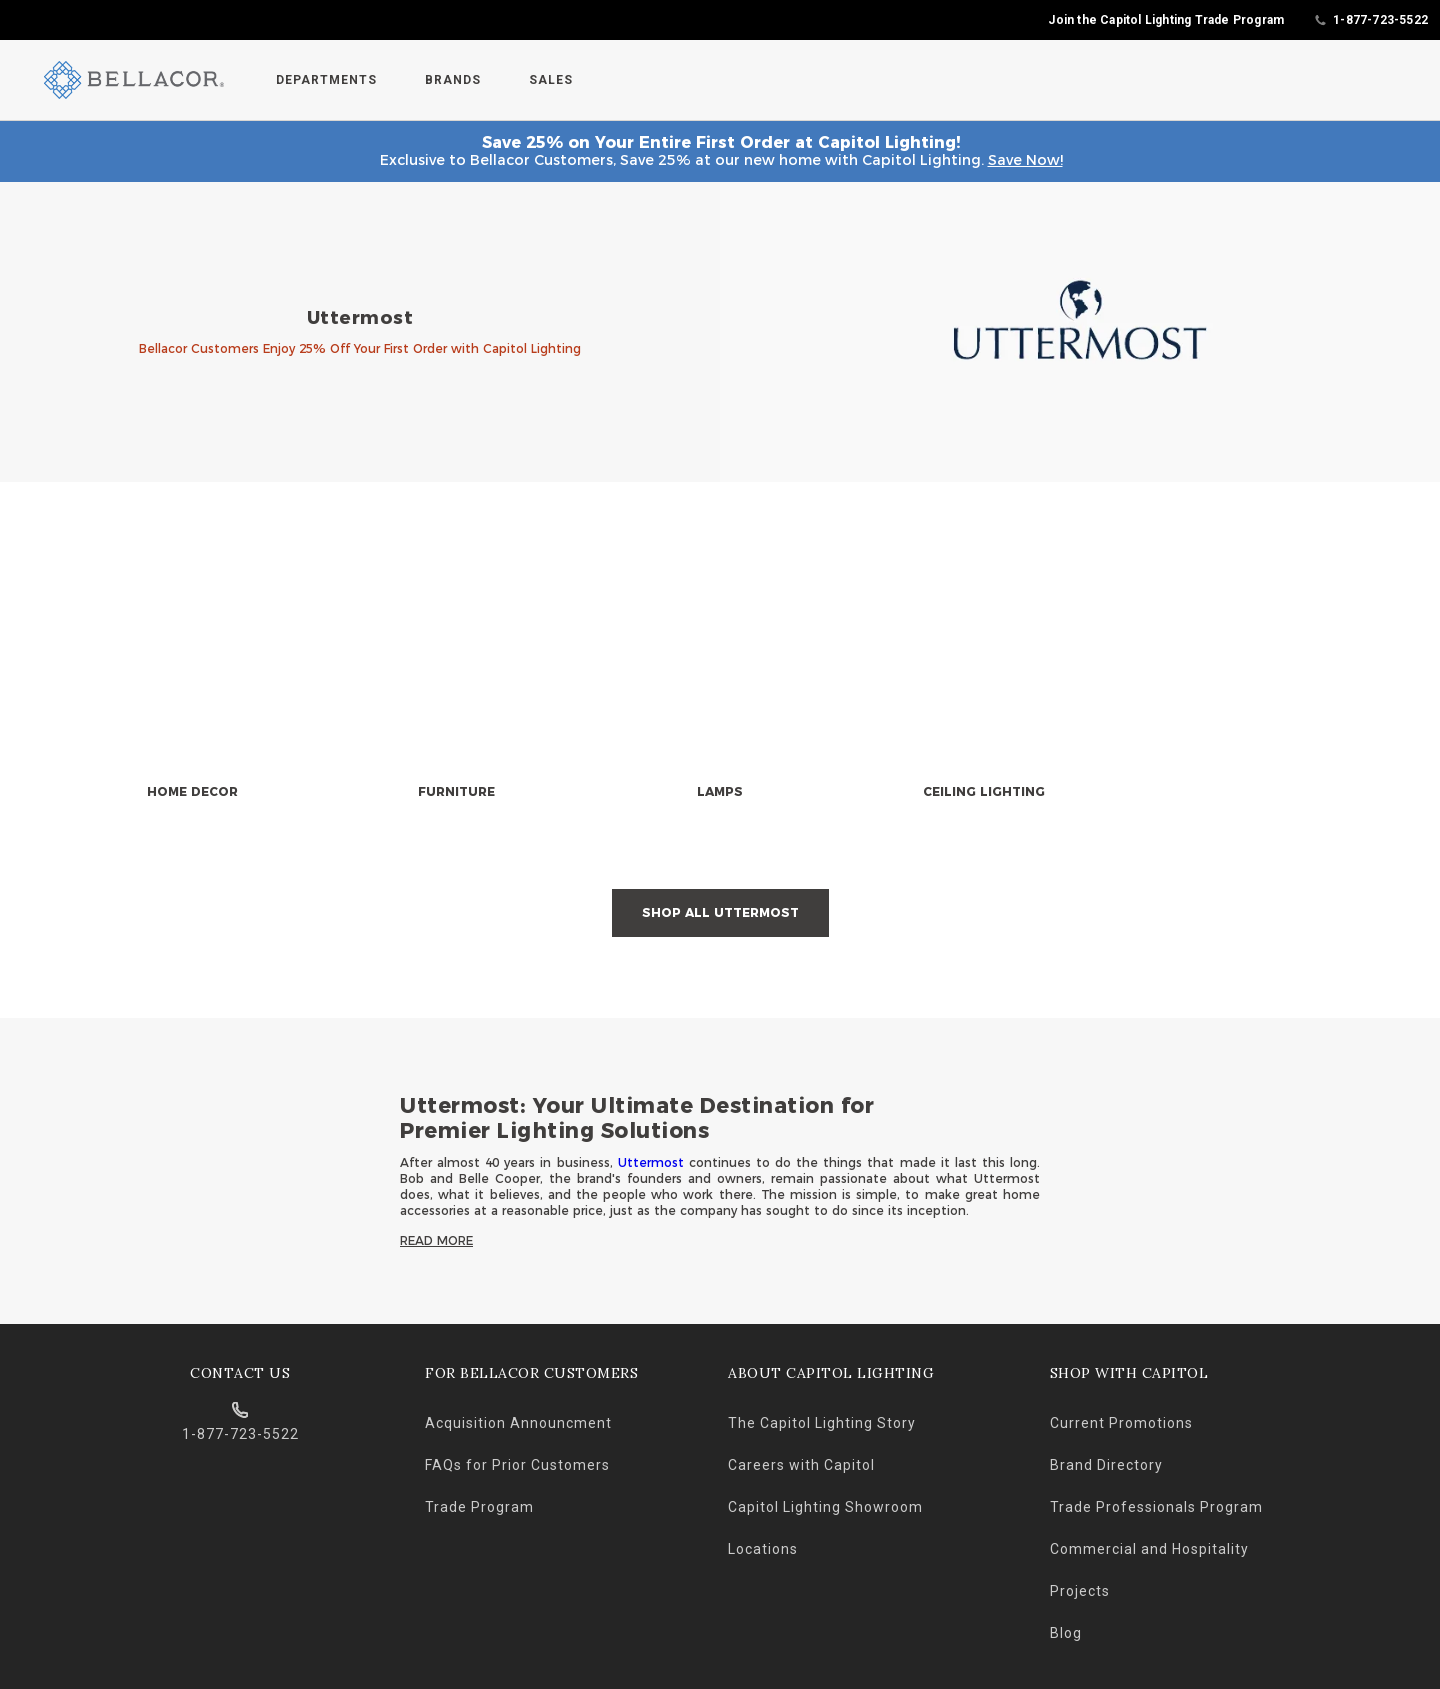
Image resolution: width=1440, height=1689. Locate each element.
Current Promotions (1121, 1423)
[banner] (720, 332)
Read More (436, 1240)
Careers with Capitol (801, 1465)
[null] (192, 690)
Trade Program (479, 1507)
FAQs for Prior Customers (517, 1465)
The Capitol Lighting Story (822, 1423)
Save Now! (1025, 160)
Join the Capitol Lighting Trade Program (1166, 20)
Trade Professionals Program (1156, 1507)
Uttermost (651, 1162)
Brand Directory (1106, 1465)
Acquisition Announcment (518, 1423)
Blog (1066, 1633)
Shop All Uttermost (720, 912)
